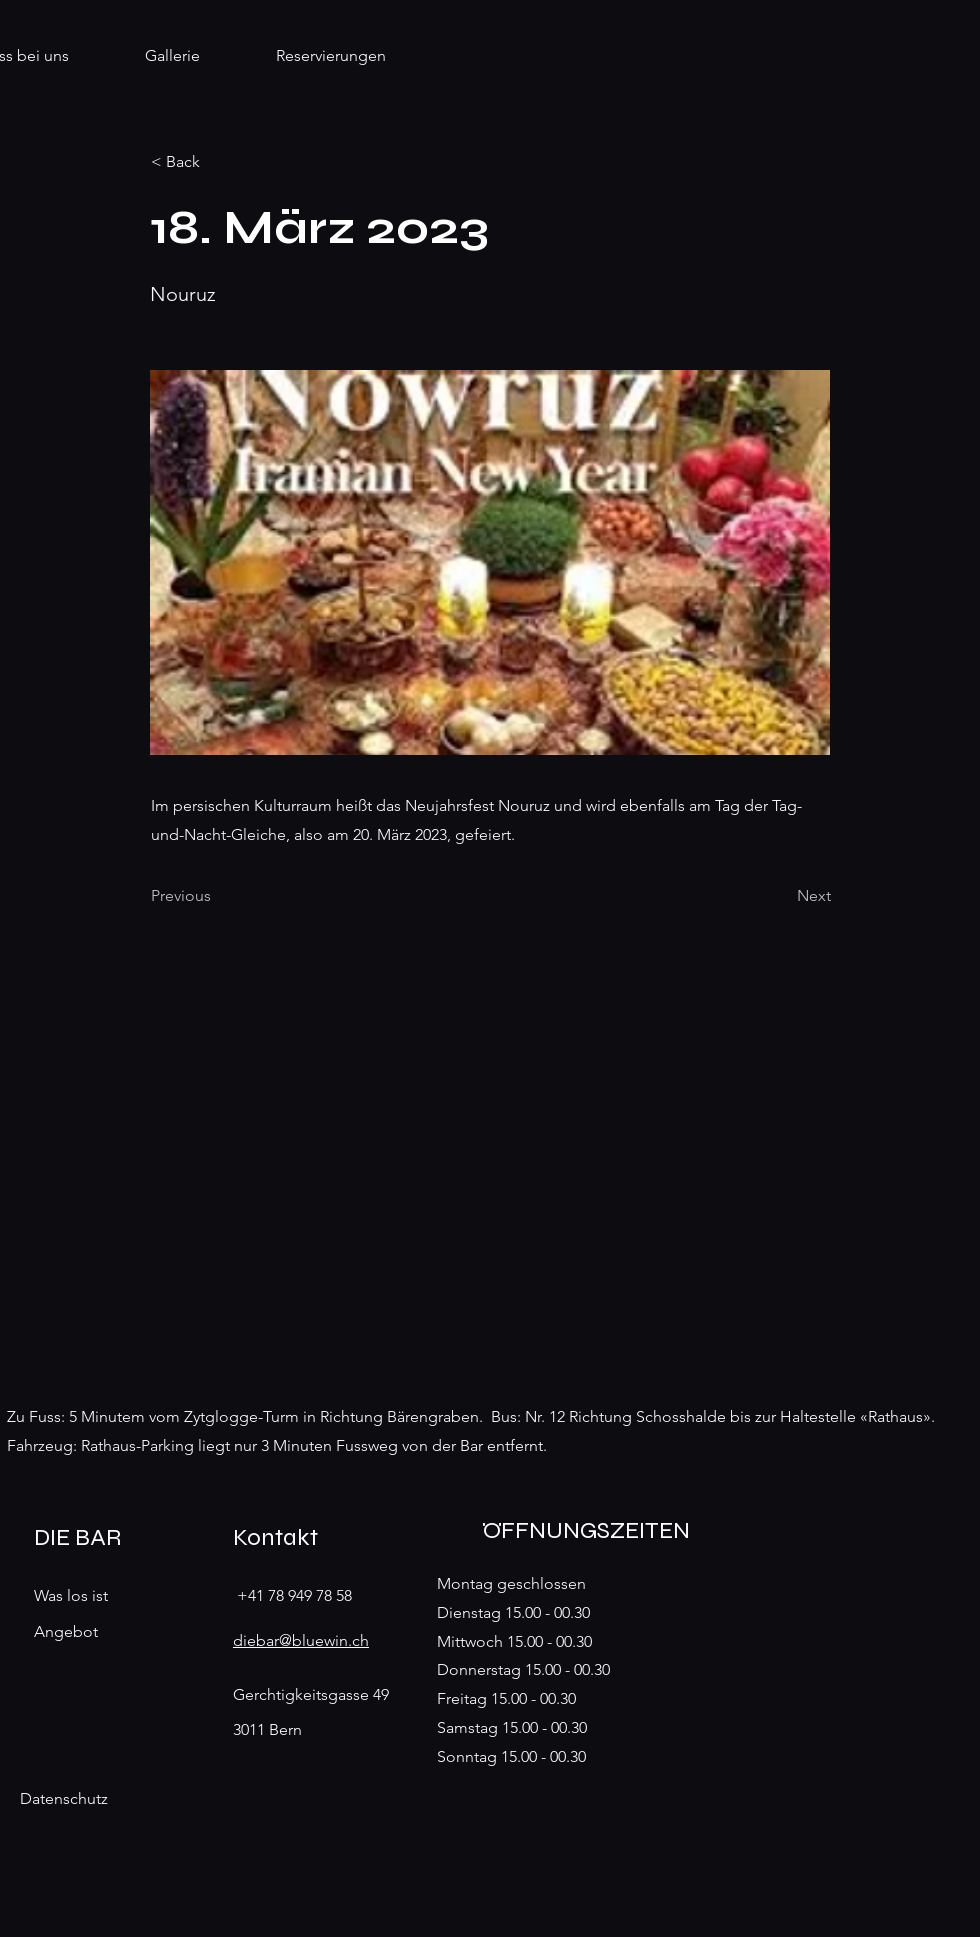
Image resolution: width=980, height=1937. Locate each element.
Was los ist (71, 1595)
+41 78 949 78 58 (294, 1595)
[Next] (781, 896)
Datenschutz (64, 1798)
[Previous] (217, 896)
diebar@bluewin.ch (301, 1640)
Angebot (66, 1631)
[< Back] (217, 162)
